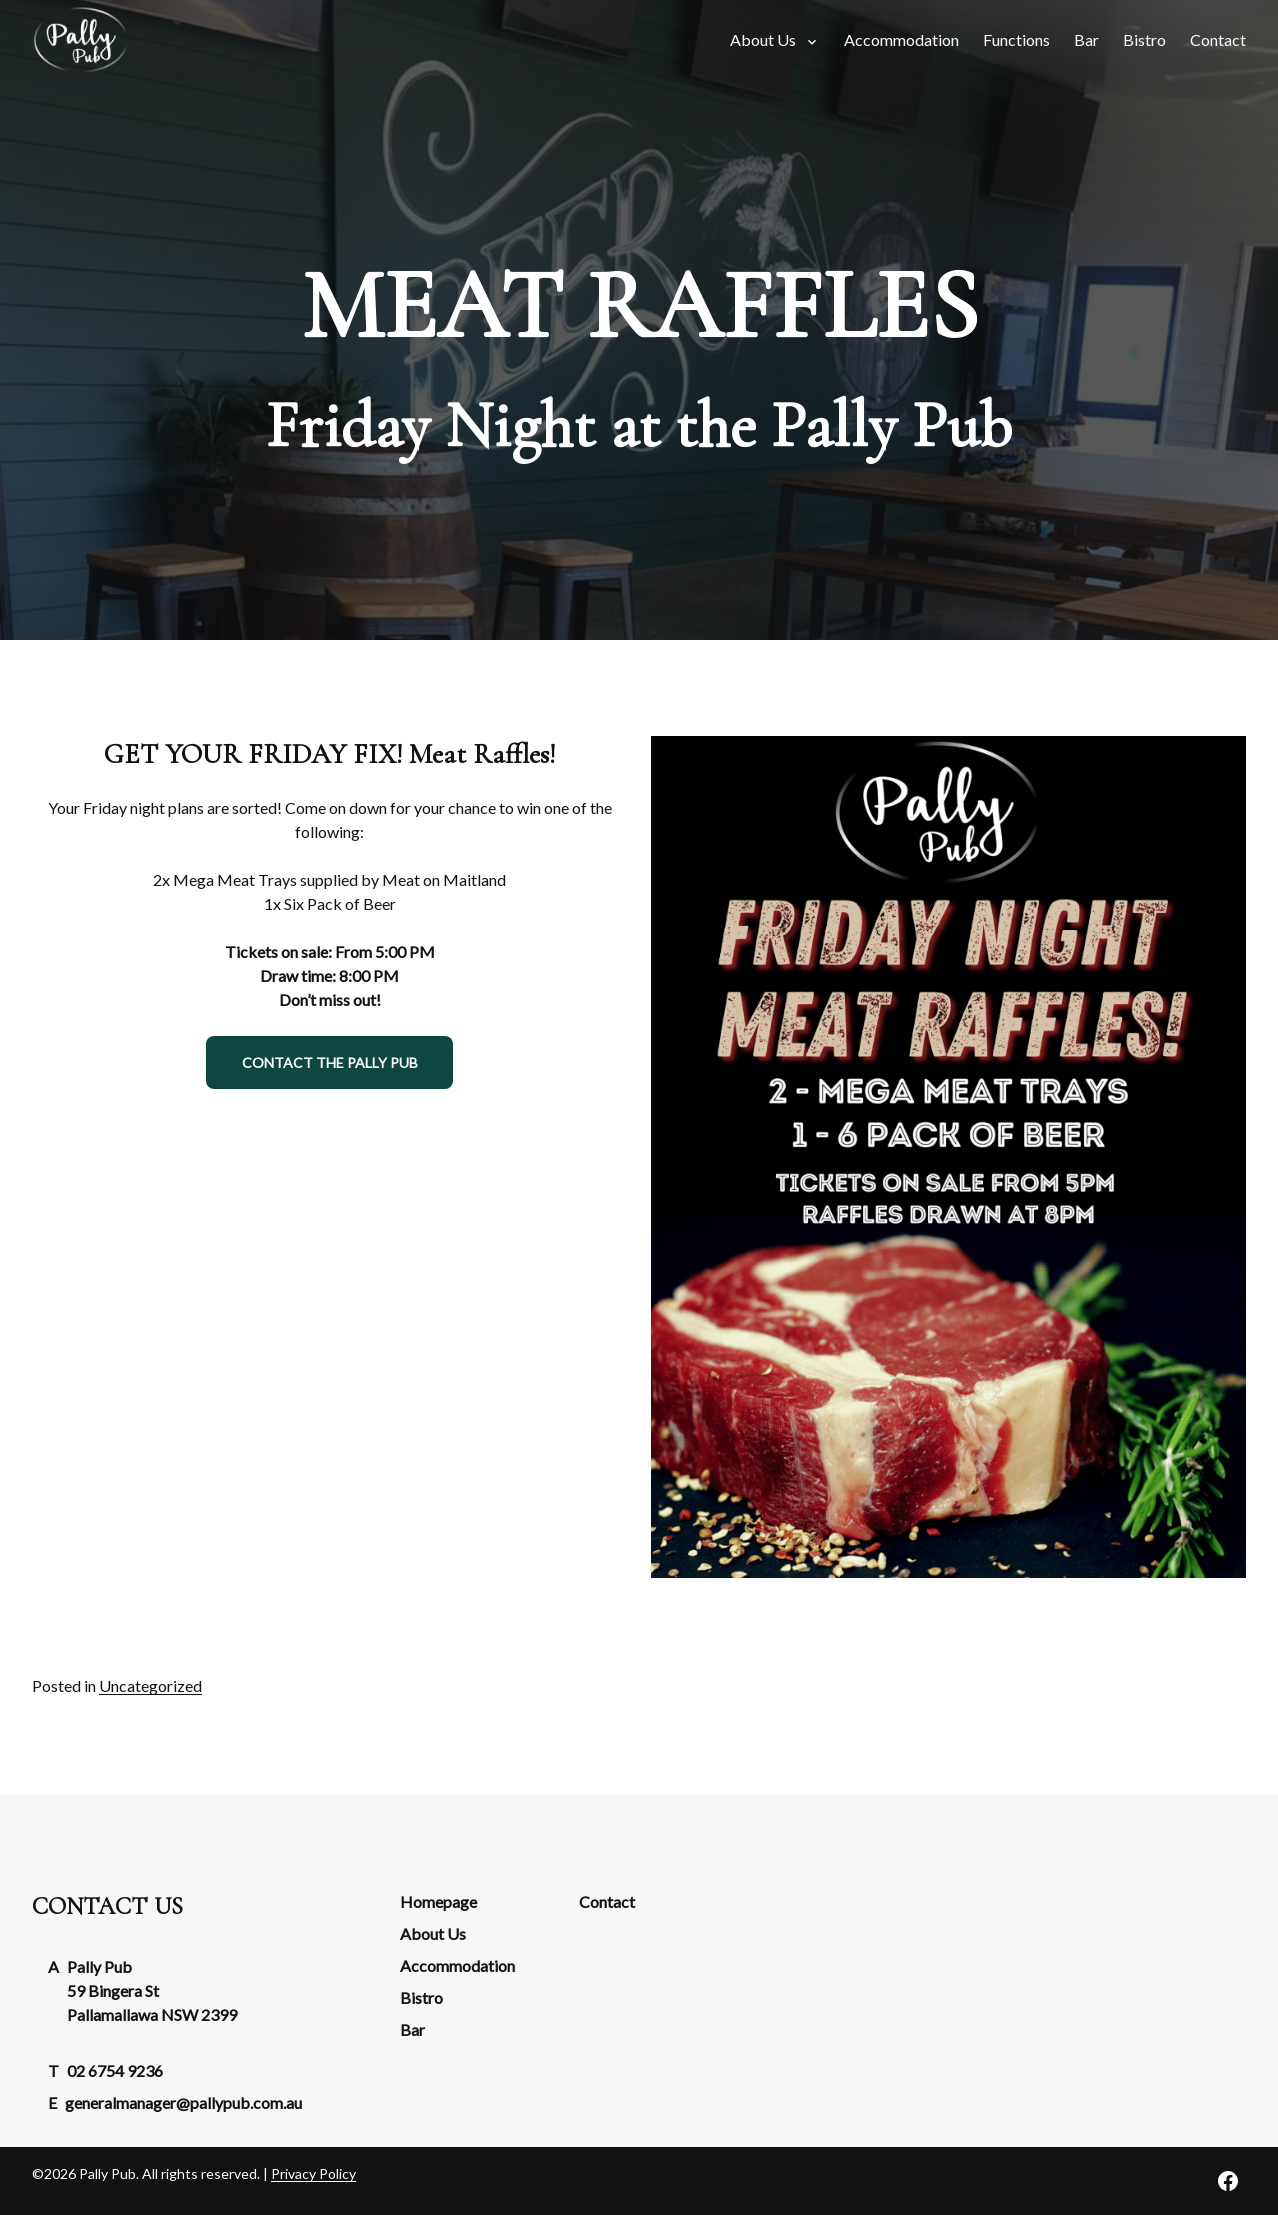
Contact (607, 1901)
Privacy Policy (313, 2173)
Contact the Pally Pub (330, 1062)
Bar (412, 2029)
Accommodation (457, 1965)
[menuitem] (901, 40)
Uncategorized (150, 1685)
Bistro (421, 1997)
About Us (433, 1933)
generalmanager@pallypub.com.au (183, 2102)
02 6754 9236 (115, 2070)
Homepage (438, 1901)
